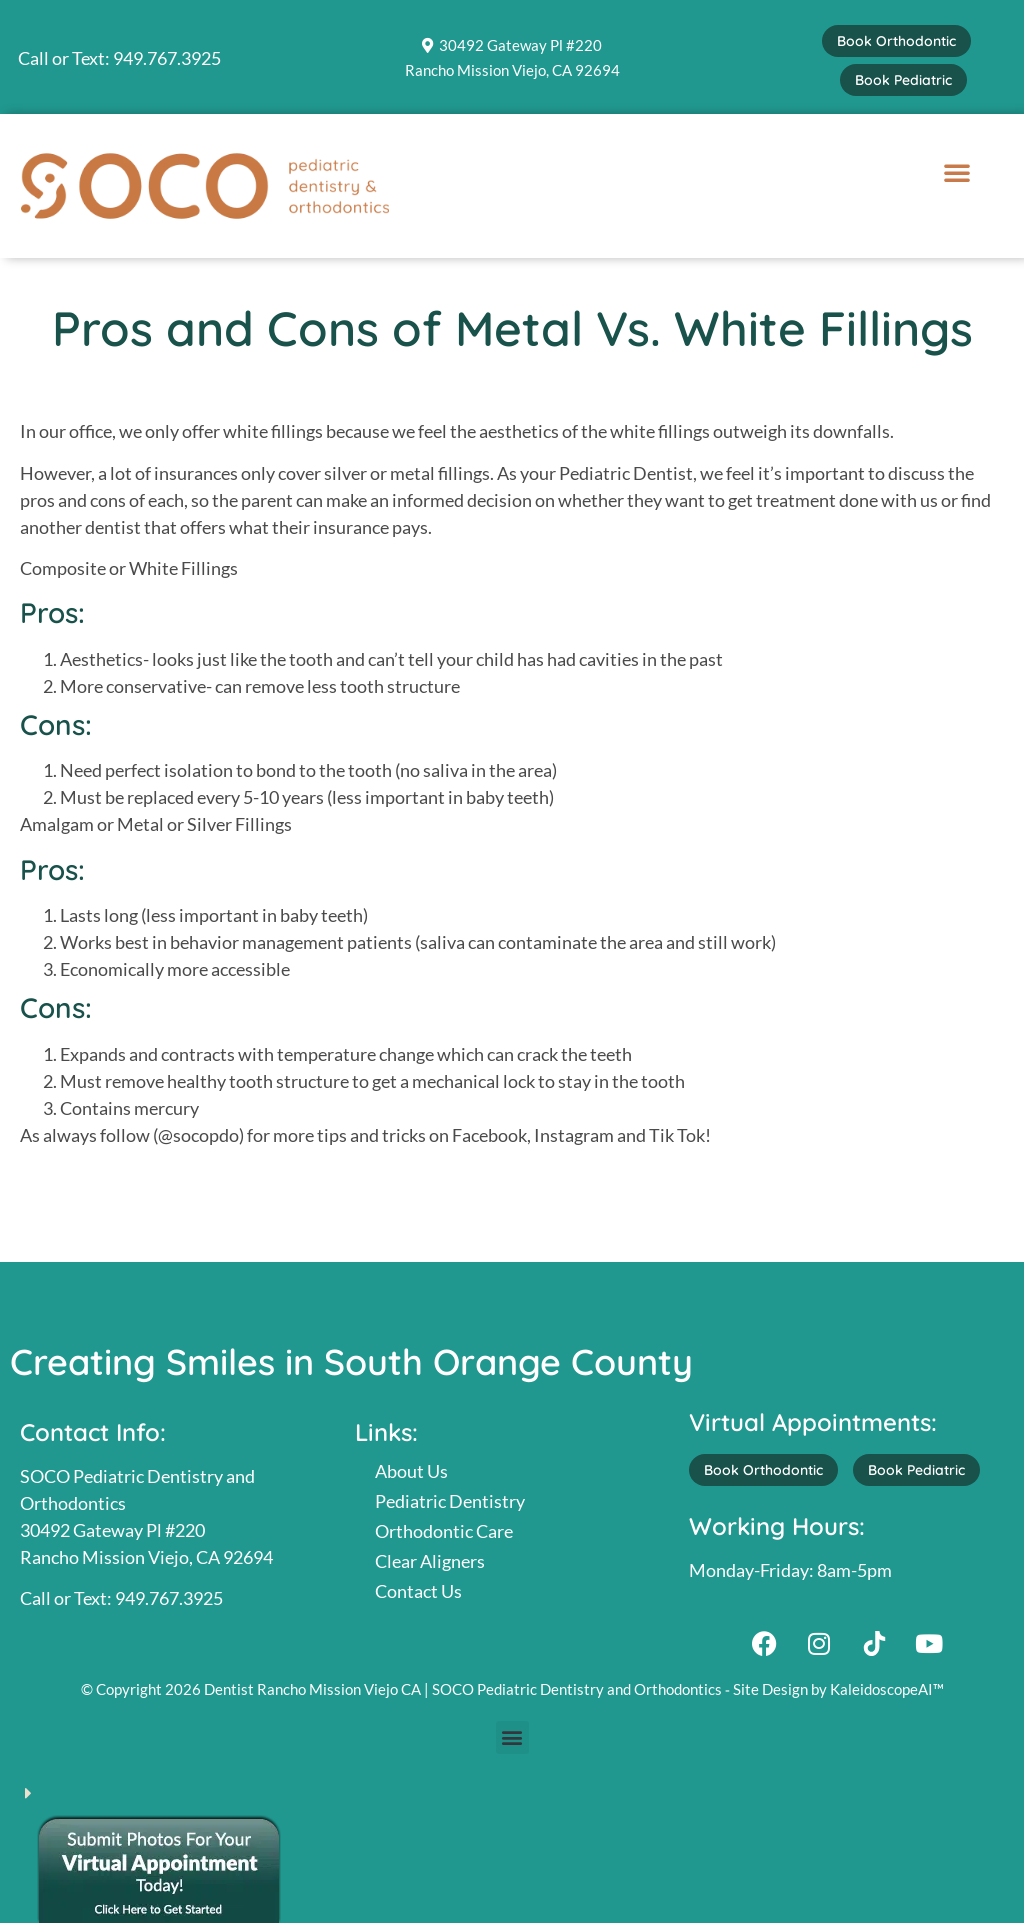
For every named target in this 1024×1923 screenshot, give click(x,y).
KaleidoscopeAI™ (887, 1689)
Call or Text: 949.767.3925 (119, 58)
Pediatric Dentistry (450, 1501)
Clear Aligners (430, 1561)
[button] (957, 172)
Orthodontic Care (444, 1531)
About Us (411, 1471)
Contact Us (418, 1591)
